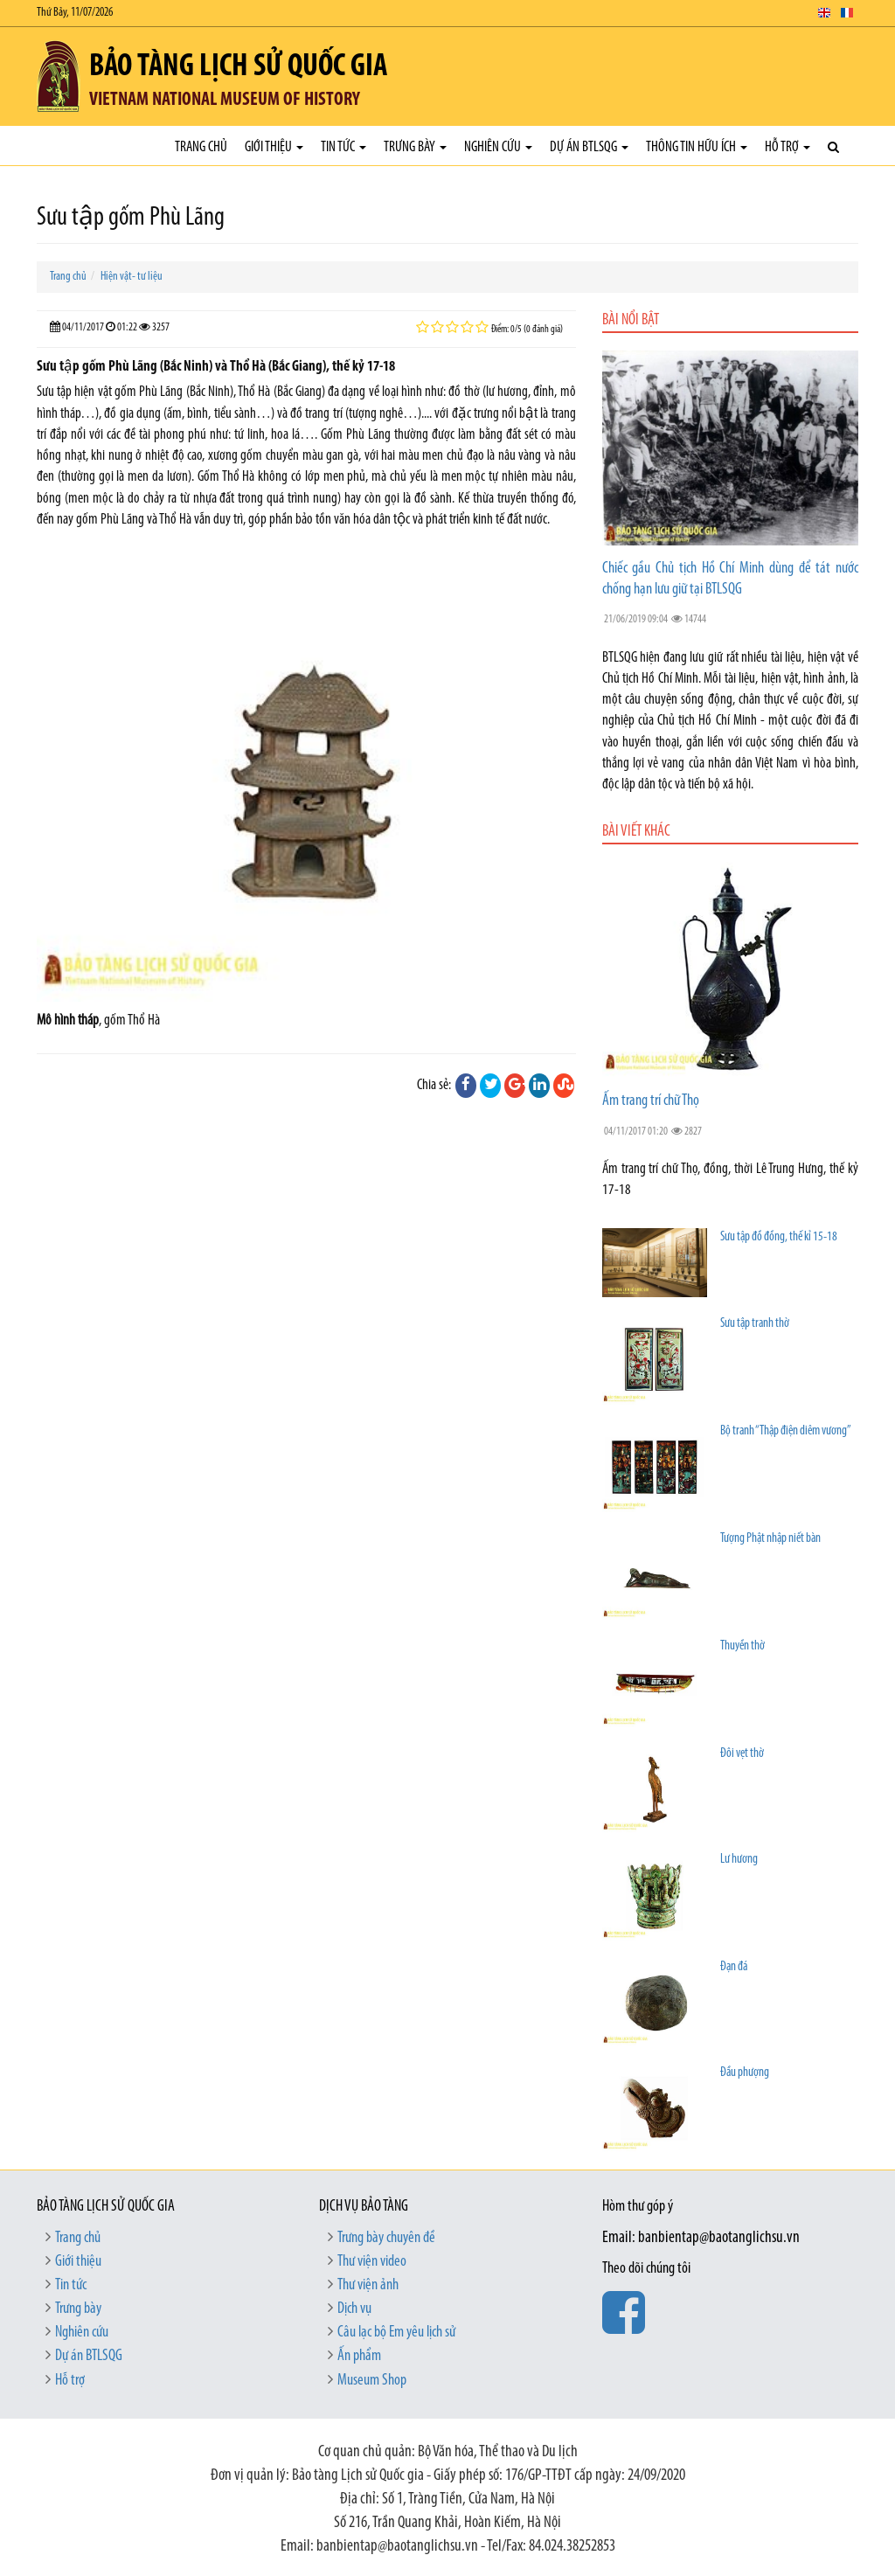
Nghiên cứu (498, 147)
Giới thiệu (274, 147)
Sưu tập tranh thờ (754, 1323)
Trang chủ (201, 147)
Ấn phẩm (359, 2356)
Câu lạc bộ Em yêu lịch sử (396, 2332)
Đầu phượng (744, 2073)
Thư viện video (371, 2261)
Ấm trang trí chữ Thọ (650, 1101)
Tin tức (343, 147)
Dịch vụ (354, 2309)
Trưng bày (415, 147)
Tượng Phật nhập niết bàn (770, 1538)
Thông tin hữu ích (696, 147)
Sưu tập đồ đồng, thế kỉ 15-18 (778, 1237)
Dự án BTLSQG (589, 147)
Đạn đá (733, 1967)
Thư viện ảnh (368, 2285)
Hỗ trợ (787, 147)
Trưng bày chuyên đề (386, 2238)
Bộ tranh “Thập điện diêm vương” (785, 1431)
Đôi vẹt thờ (742, 1753)
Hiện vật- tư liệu (132, 276)
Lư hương (739, 1859)
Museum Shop (371, 2380)
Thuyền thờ (742, 1646)
